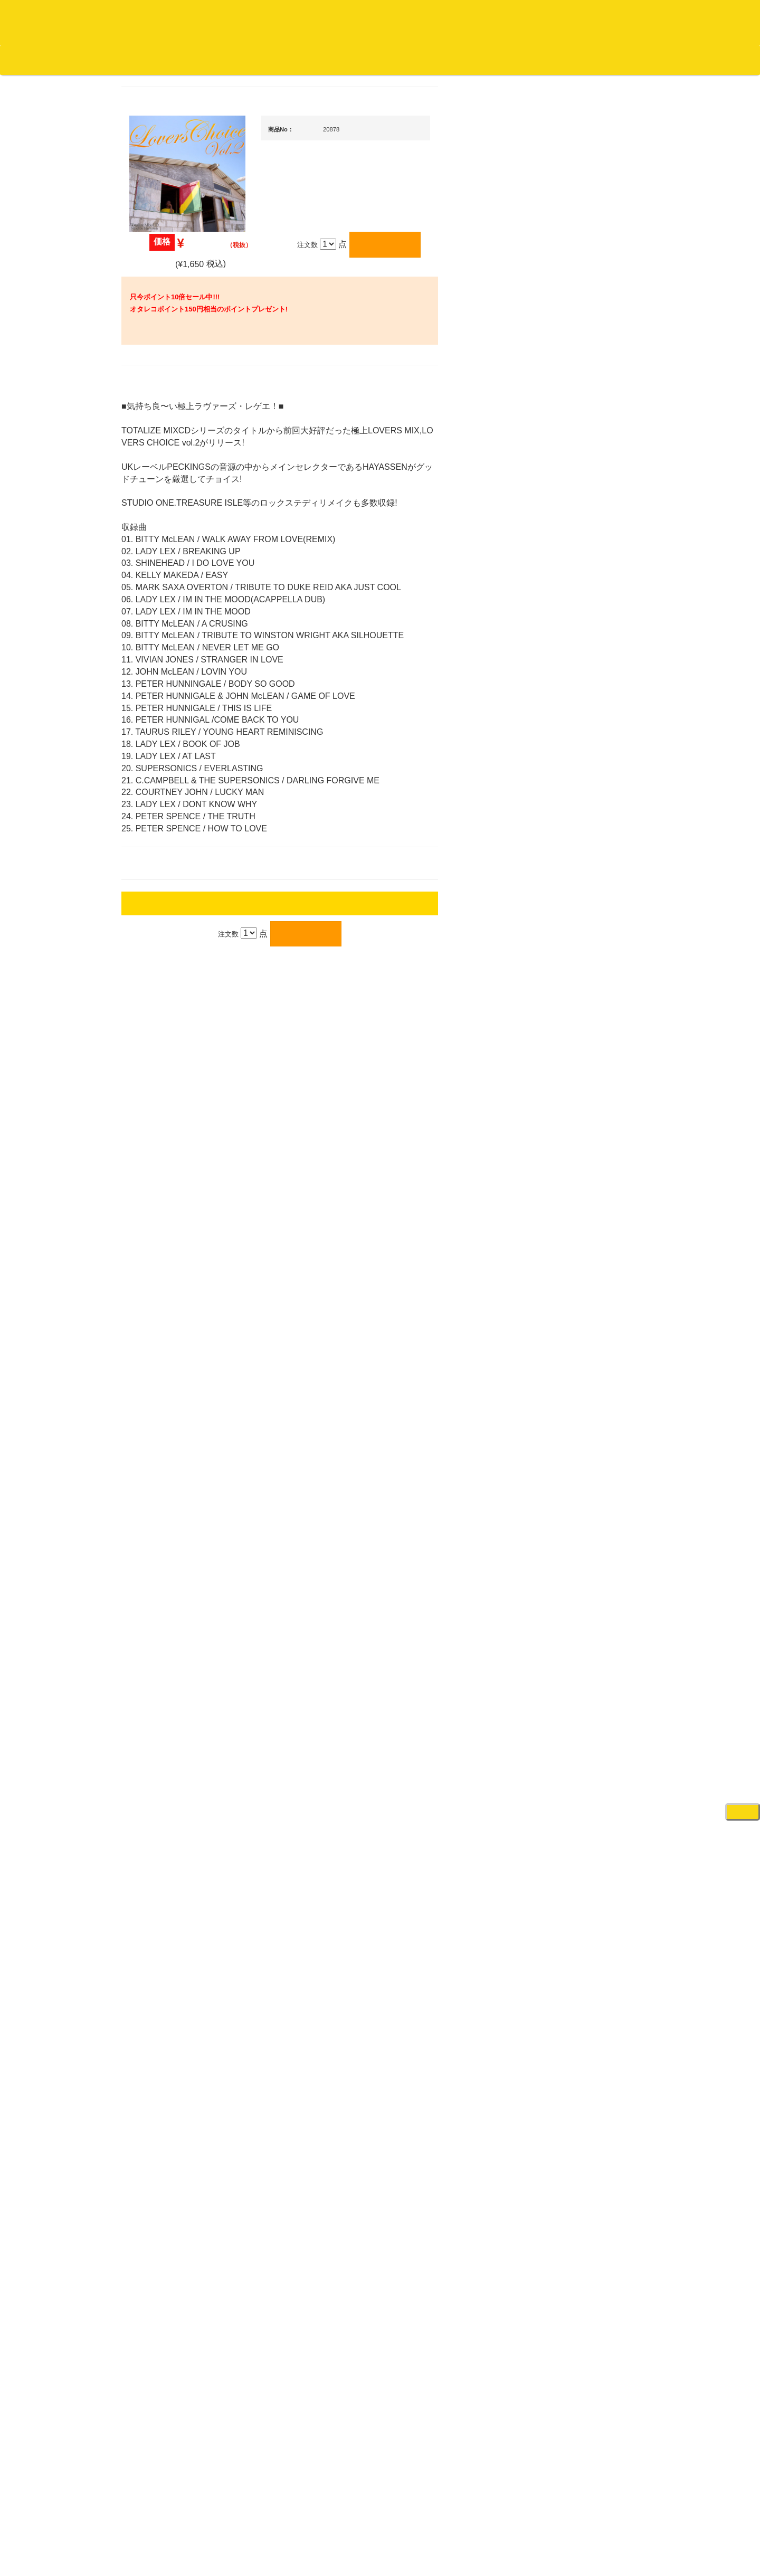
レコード (602, 59)
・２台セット (583, 718)
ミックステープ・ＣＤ (172, 1206)
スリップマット (579, 927)
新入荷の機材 (575, 578)
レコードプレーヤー (585, 1244)
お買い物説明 (121, 59)
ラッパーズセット (590, 1467)
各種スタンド (575, 1173)
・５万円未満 (583, 765)
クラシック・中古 (165, 542)
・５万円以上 (583, 786)
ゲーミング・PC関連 (587, 1741)
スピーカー (572, 1070)
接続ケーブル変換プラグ (592, 1131)
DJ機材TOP (73, 59)
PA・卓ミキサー (579, 1307)
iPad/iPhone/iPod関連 (587, 989)
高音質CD (153, 563)
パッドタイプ (583, 1556)
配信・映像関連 (579, 1348)
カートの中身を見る (327, 60)
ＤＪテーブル (575, 968)
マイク (565, 1152)
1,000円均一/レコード (171, 1144)
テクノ (148, 921)
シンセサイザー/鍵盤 (587, 1628)
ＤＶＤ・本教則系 (582, 1286)
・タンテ (576, 697)
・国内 (156, 398)
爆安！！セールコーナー (592, 557)
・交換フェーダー (590, 885)
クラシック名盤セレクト (175, 522)
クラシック (155, 501)
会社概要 (266, 59)
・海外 (156, 377)
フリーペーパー (162, 1400)
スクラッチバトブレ (169, 418)
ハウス (148, 900)
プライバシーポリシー (466, 2528)
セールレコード (162, 1082)
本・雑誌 (151, 1378)
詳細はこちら (150, 1896)
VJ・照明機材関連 (583, 1327)
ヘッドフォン (575, 948)
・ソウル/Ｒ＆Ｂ (171, 838)
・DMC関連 (164, 800)
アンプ (565, 1265)
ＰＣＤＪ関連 (575, 659)
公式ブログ (171, 59)
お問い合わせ (220, 59)
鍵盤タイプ (580, 1535)
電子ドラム (572, 1679)
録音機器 (568, 1607)
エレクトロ (155, 880)
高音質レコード (162, 584)
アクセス (295, 2528)
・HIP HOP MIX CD (176, 780)
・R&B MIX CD (169, 859)
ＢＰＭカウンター (582, 1193)
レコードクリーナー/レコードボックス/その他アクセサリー (173, 1318)
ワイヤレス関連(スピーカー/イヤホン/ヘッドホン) (591, 1101)
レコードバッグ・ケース (592, 1050)
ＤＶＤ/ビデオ (159, 1288)
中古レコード (158, 1185)
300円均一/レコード (168, 1102)
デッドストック (162, 1165)
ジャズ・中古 (158, 481)
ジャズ (148, 439)
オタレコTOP (24, 59)
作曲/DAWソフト (588, 1416)
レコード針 (572, 906)
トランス (151, 942)
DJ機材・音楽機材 (663, 59)
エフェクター (575, 1721)
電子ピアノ (572, 1699)
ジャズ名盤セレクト (169, 459)
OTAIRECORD (376, 2557)
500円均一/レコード (168, 1123)
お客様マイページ (406, 60)
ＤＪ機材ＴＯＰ (579, 536)
